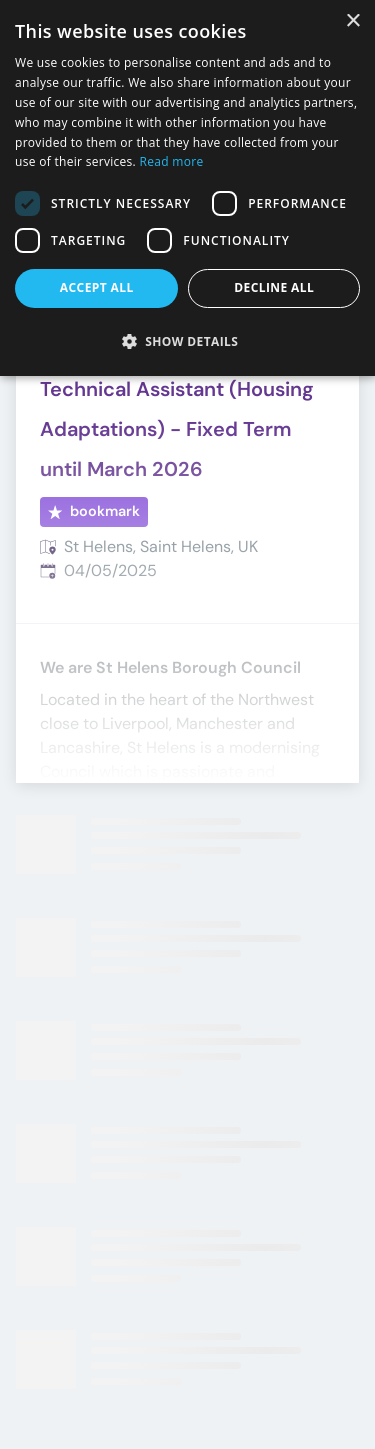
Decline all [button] (274, 287)
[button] (187, 341)
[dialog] (187, 188)
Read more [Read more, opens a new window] (172, 161)
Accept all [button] (97, 287)
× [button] (352, 21)
